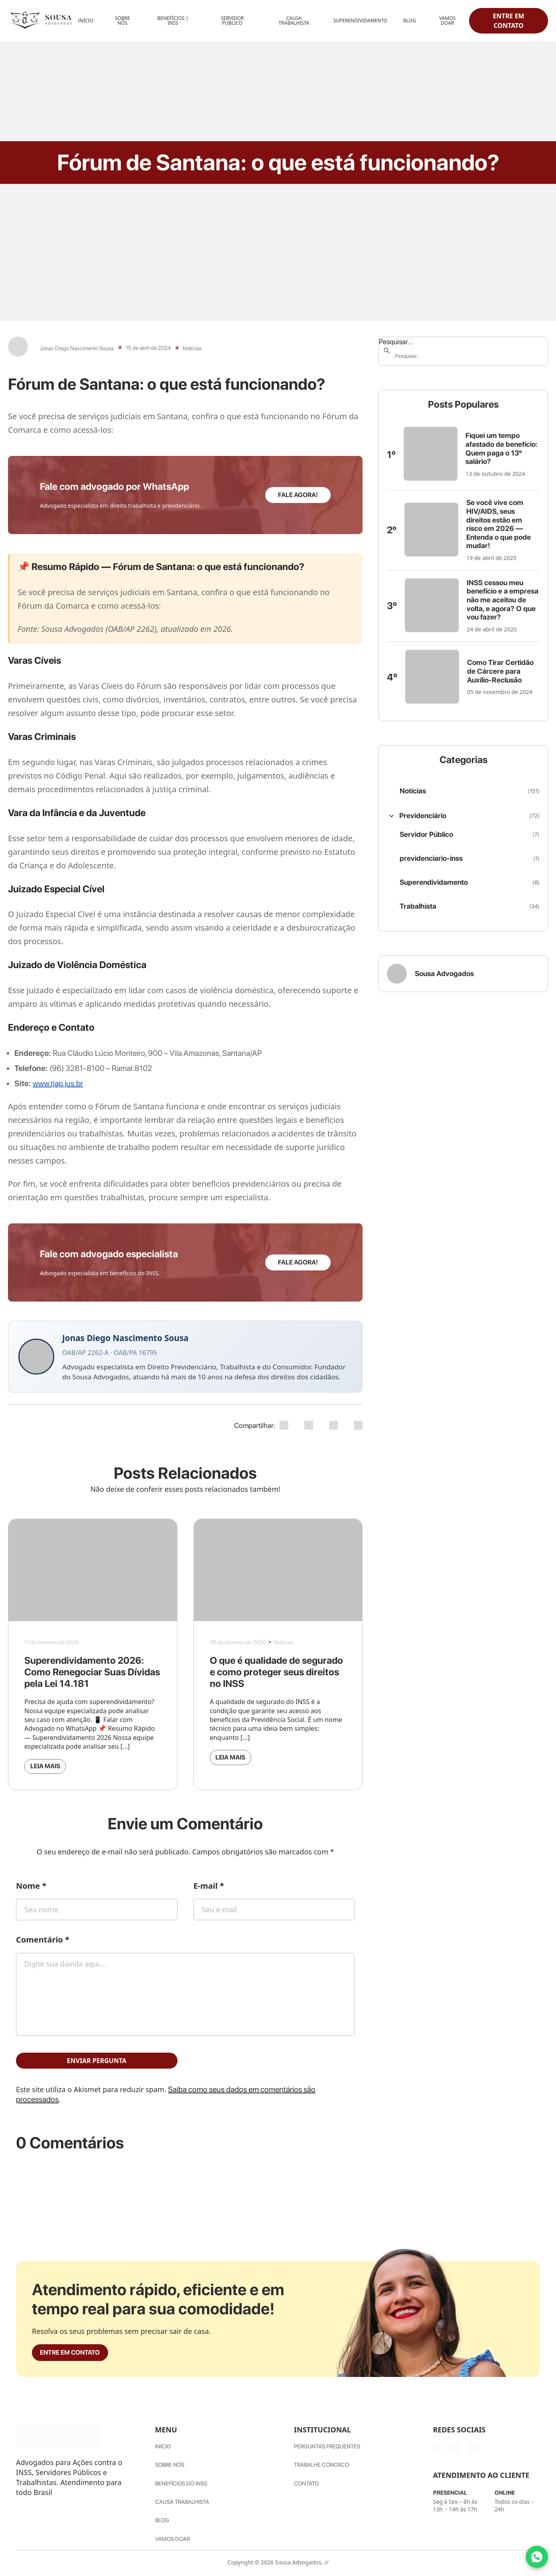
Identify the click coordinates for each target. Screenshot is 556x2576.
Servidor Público (232, 21)
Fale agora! (298, 495)
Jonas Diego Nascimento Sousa (77, 348)
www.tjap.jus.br (58, 1083)
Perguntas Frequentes (327, 2453)
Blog (409, 20)
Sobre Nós (122, 21)
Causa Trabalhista (294, 21)
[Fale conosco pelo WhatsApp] (537, 2557)
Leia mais (52, 1767)
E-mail (208, 1888)
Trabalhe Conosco (321, 2470)
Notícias (192, 348)
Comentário (42, 1942)
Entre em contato (508, 21)
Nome (31, 1888)
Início (85, 20)
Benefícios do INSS (181, 2488)
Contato (306, 2488)
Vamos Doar (447, 21)
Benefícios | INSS (172, 21)
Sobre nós (169, 2470)
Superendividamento (360, 20)
